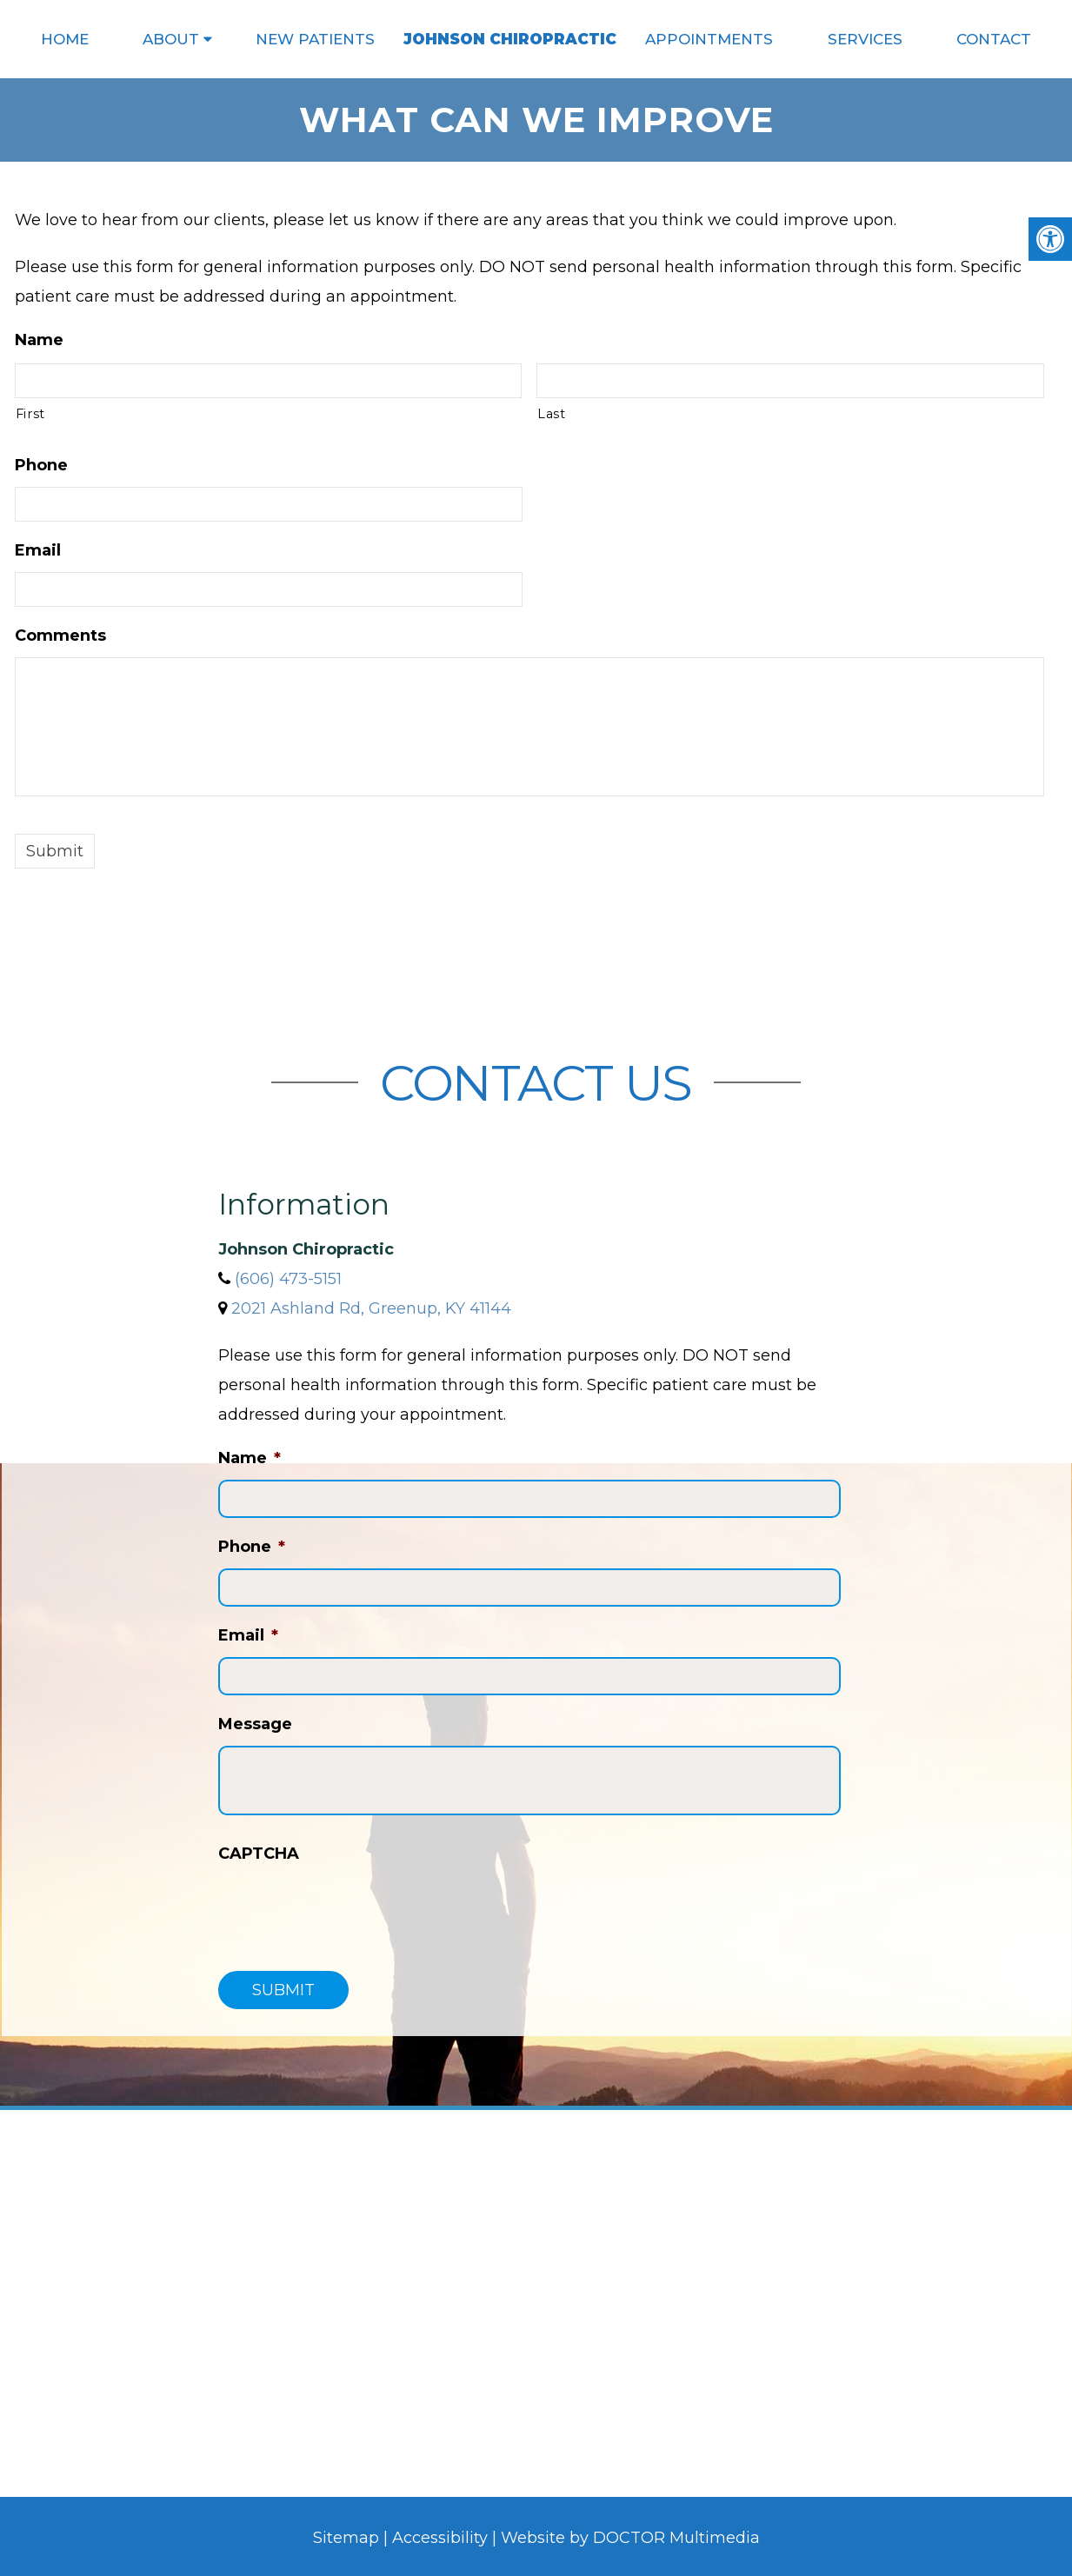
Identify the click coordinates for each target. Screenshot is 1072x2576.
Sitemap (346, 2537)
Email (38, 550)
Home (65, 39)
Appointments (709, 39)
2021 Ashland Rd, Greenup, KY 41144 (371, 1308)
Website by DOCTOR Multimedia (630, 2537)
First (30, 414)
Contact (993, 39)
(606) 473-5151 (288, 1278)
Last (551, 414)
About (171, 39)
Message (255, 1724)
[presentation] (350, 1909)
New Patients (315, 39)
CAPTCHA (258, 1853)
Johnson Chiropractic (509, 39)
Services (865, 39)
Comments (60, 635)
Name (39, 339)
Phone (41, 465)
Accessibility (440, 2537)
